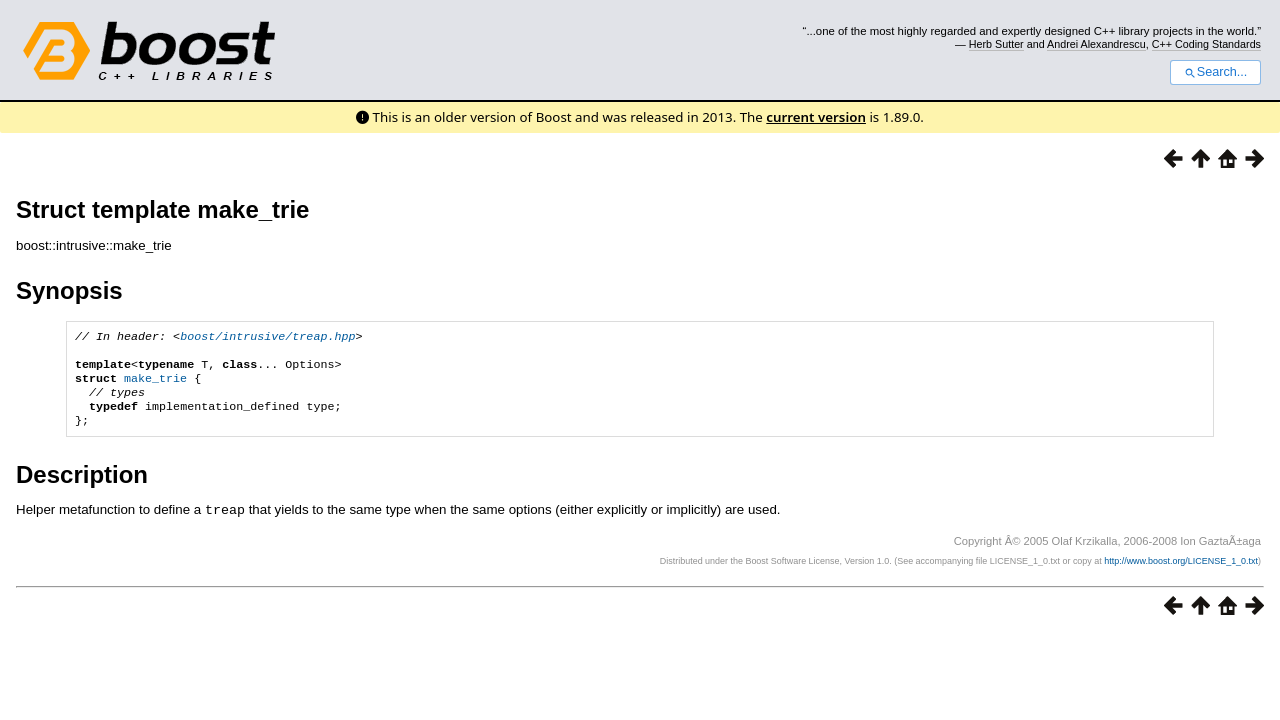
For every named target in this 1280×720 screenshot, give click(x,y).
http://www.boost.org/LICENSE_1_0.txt (1181, 574)
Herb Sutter (996, 44)
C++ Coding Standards (1206, 44)
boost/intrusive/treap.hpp (267, 338)
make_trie (155, 386)
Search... (1215, 72)
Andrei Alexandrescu (1096, 44)
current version (816, 117)
